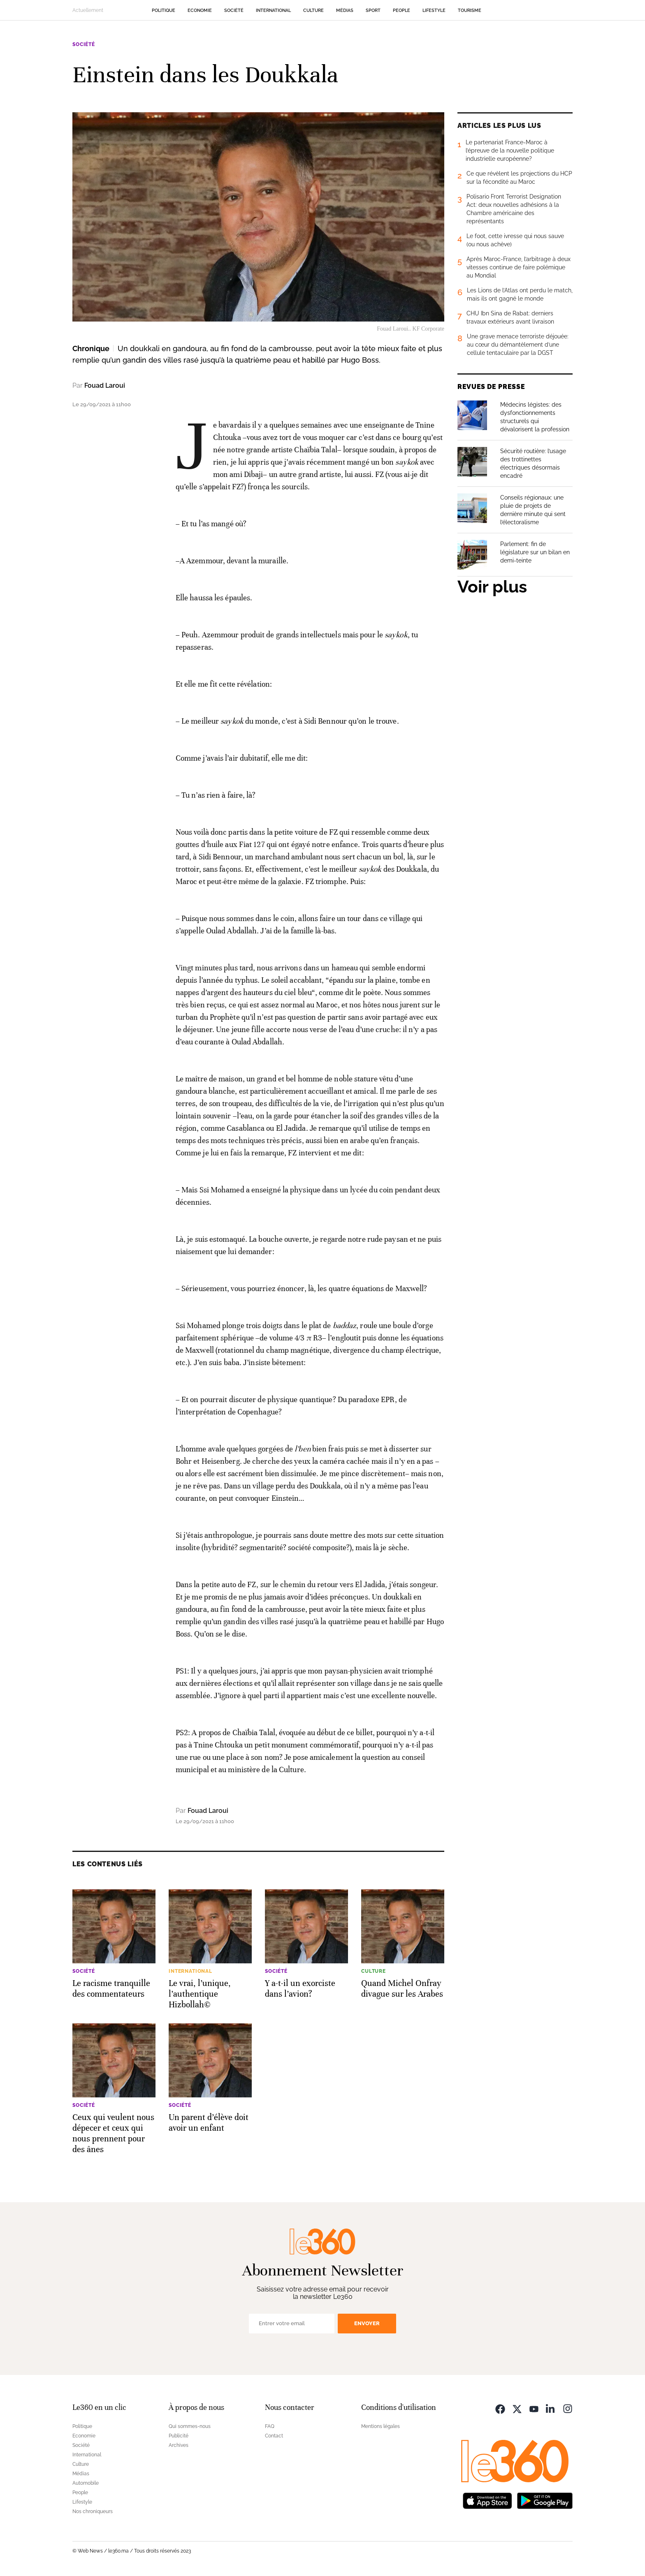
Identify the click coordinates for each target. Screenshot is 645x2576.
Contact (274, 2436)
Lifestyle (433, 10)
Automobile (85, 2483)
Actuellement (87, 10)
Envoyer (367, 2323)
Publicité (178, 2436)
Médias (344, 10)
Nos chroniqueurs (92, 2511)
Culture (313, 10)
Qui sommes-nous (190, 2426)
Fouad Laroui (104, 385)
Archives (178, 2445)
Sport (373, 10)
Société (234, 10)
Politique (163, 10)
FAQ (269, 2426)
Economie (200, 10)
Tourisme (469, 10)
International (273, 10)
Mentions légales (380, 2426)
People (401, 10)
